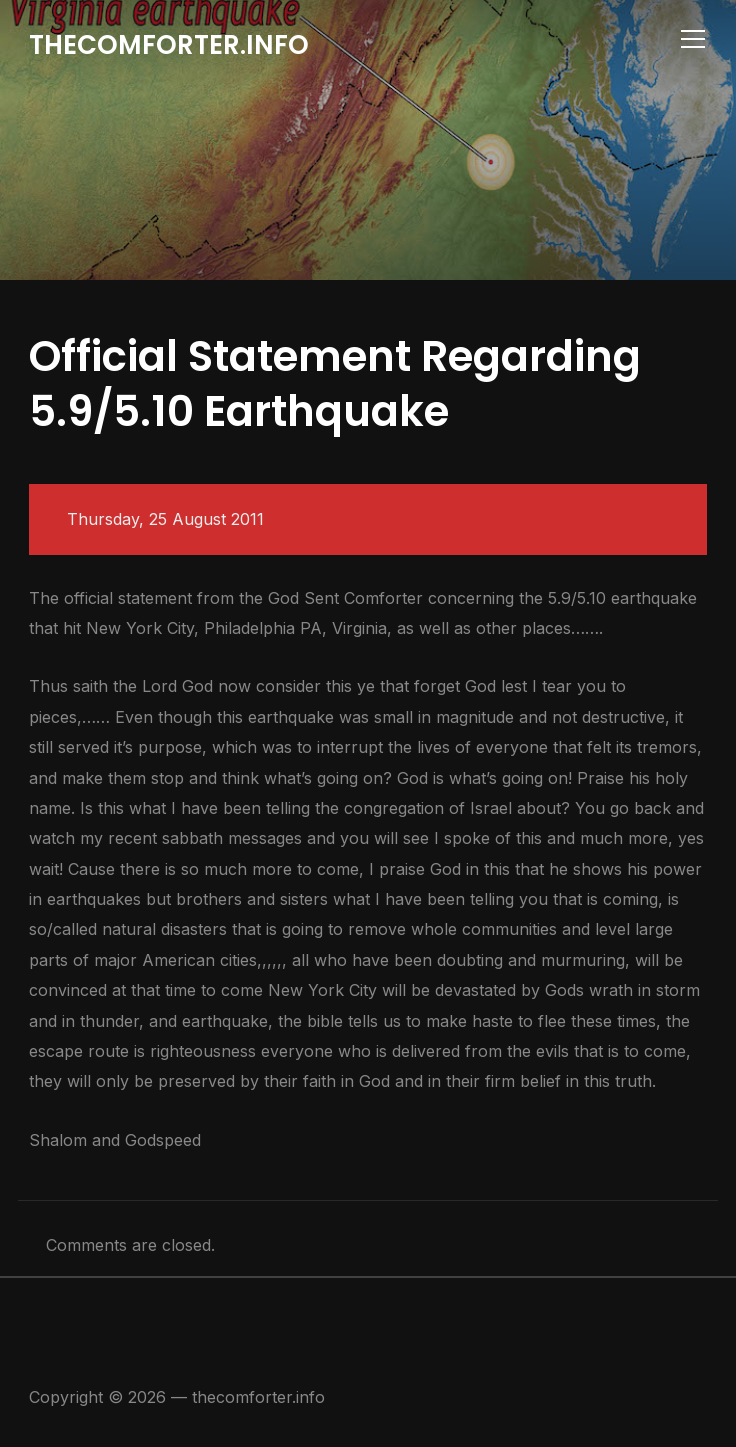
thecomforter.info (169, 45)
